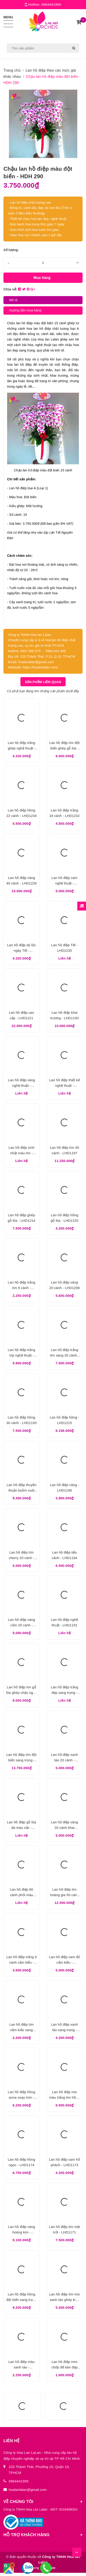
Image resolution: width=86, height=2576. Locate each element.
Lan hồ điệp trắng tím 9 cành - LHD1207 (21, 1287)
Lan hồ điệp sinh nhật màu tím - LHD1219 (21, 1153)
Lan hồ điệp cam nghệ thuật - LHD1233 (65, 883)
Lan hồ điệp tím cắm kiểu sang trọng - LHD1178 (21, 2029)
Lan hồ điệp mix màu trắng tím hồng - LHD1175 (64, 2097)
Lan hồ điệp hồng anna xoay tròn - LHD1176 (21, 2097)
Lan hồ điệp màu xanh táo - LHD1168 (21, 2367)
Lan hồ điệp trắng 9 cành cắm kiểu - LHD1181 (21, 1962)
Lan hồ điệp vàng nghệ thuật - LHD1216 (21, 1085)
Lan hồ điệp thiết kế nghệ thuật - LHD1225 (64, 1085)
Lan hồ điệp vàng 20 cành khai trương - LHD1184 (64, 1827)
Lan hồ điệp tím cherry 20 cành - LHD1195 (21, 1557)
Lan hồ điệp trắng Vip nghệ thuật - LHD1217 (21, 1355)
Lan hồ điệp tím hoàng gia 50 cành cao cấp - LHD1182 (65, 1894)
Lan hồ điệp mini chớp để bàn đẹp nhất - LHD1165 (64, 2367)
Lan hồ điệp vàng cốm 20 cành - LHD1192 (21, 1625)
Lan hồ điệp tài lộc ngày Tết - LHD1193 (21, 950)
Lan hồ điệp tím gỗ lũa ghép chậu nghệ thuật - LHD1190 (21, 1692)
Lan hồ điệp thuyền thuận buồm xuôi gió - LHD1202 (21, 1490)
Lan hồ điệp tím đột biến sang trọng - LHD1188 (21, 1760)
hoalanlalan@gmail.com (28, 2490)
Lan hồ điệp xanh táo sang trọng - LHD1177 (64, 2029)
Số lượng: (11, 250)
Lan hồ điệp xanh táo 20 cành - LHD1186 (64, 1760)
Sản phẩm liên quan (43, 682)
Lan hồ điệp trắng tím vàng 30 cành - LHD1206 (64, 1355)
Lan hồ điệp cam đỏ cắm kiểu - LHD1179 (64, 1962)
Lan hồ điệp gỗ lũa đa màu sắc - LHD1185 (21, 1827)
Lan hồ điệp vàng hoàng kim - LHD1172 (21, 2232)
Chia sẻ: (10, 289)
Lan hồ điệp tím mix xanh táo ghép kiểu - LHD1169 (64, 2299)
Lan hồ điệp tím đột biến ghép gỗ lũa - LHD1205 (64, 748)
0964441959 (51, 4)
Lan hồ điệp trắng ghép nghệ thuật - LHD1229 (21, 748)
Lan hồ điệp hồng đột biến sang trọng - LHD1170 (21, 2299)
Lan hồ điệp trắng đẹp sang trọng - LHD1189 (64, 1692)
